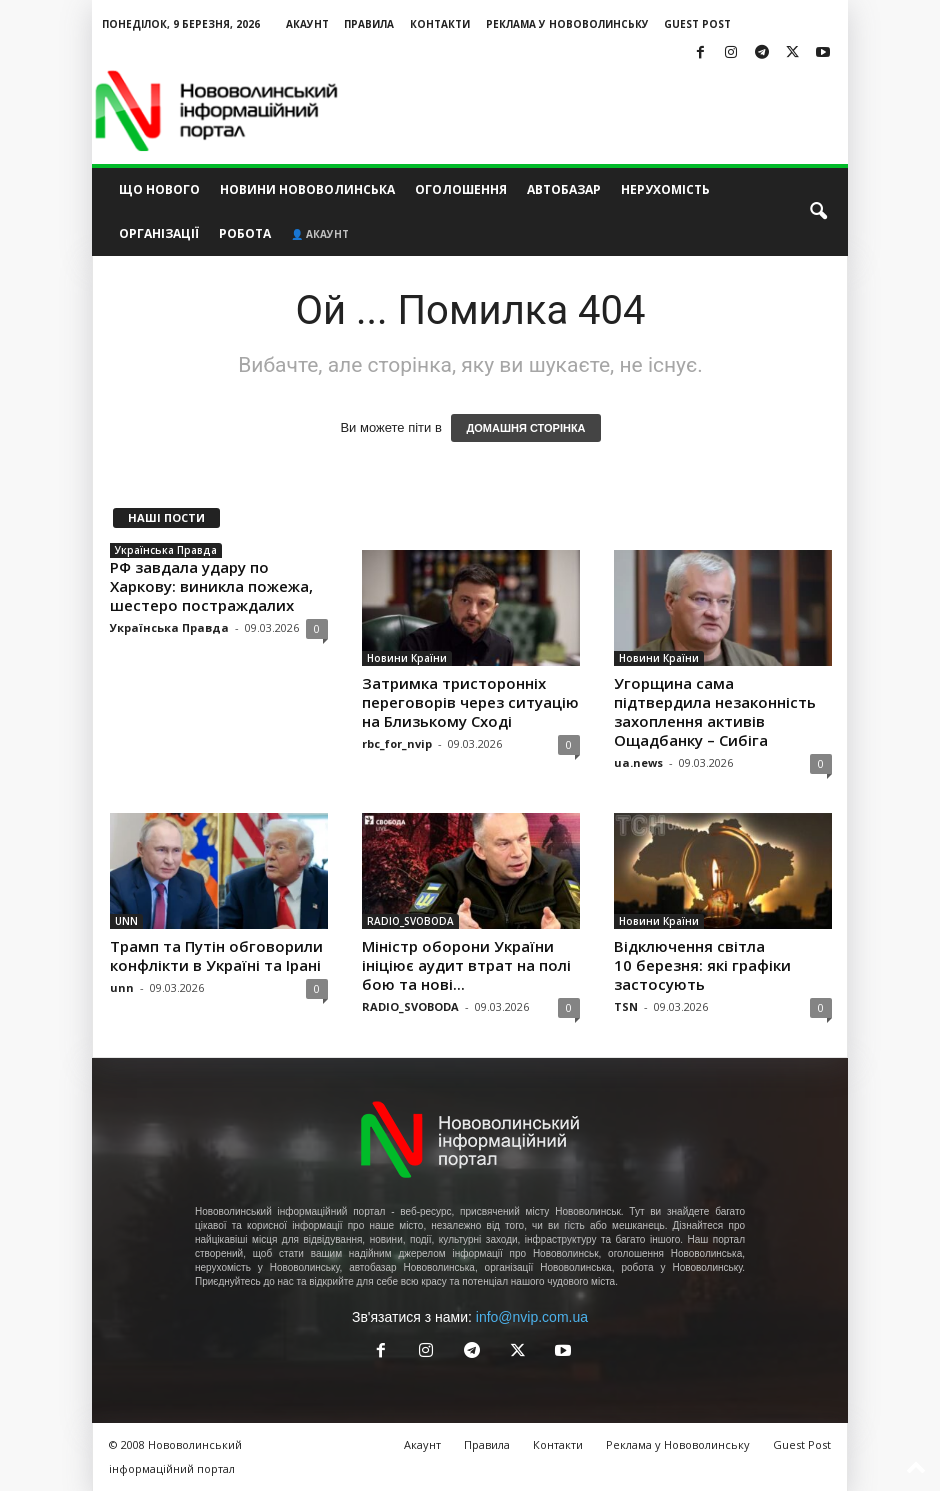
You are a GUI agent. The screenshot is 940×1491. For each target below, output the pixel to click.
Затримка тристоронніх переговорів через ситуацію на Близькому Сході (470, 702)
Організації (159, 233)
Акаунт (307, 24)
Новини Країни (407, 658)
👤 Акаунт (320, 234)
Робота (245, 233)
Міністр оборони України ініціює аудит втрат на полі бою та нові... (466, 965)
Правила (369, 24)
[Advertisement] (594, 111)
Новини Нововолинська (307, 189)
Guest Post (697, 24)
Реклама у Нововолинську (567, 24)
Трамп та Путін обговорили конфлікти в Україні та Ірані (216, 955)
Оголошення (461, 189)
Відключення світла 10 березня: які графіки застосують (702, 965)
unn (122, 987)
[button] (818, 212)
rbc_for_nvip (397, 743)
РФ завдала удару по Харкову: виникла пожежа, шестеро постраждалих (211, 586)
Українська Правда (166, 550)
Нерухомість (665, 189)
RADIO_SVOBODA (410, 921)
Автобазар (564, 189)
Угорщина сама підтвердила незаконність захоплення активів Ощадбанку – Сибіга (715, 711)
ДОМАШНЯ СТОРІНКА (525, 428)
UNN (126, 921)
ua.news (638, 762)
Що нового (159, 189)
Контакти (440, 24)
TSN (626, 1006)
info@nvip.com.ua (532, 1317)
